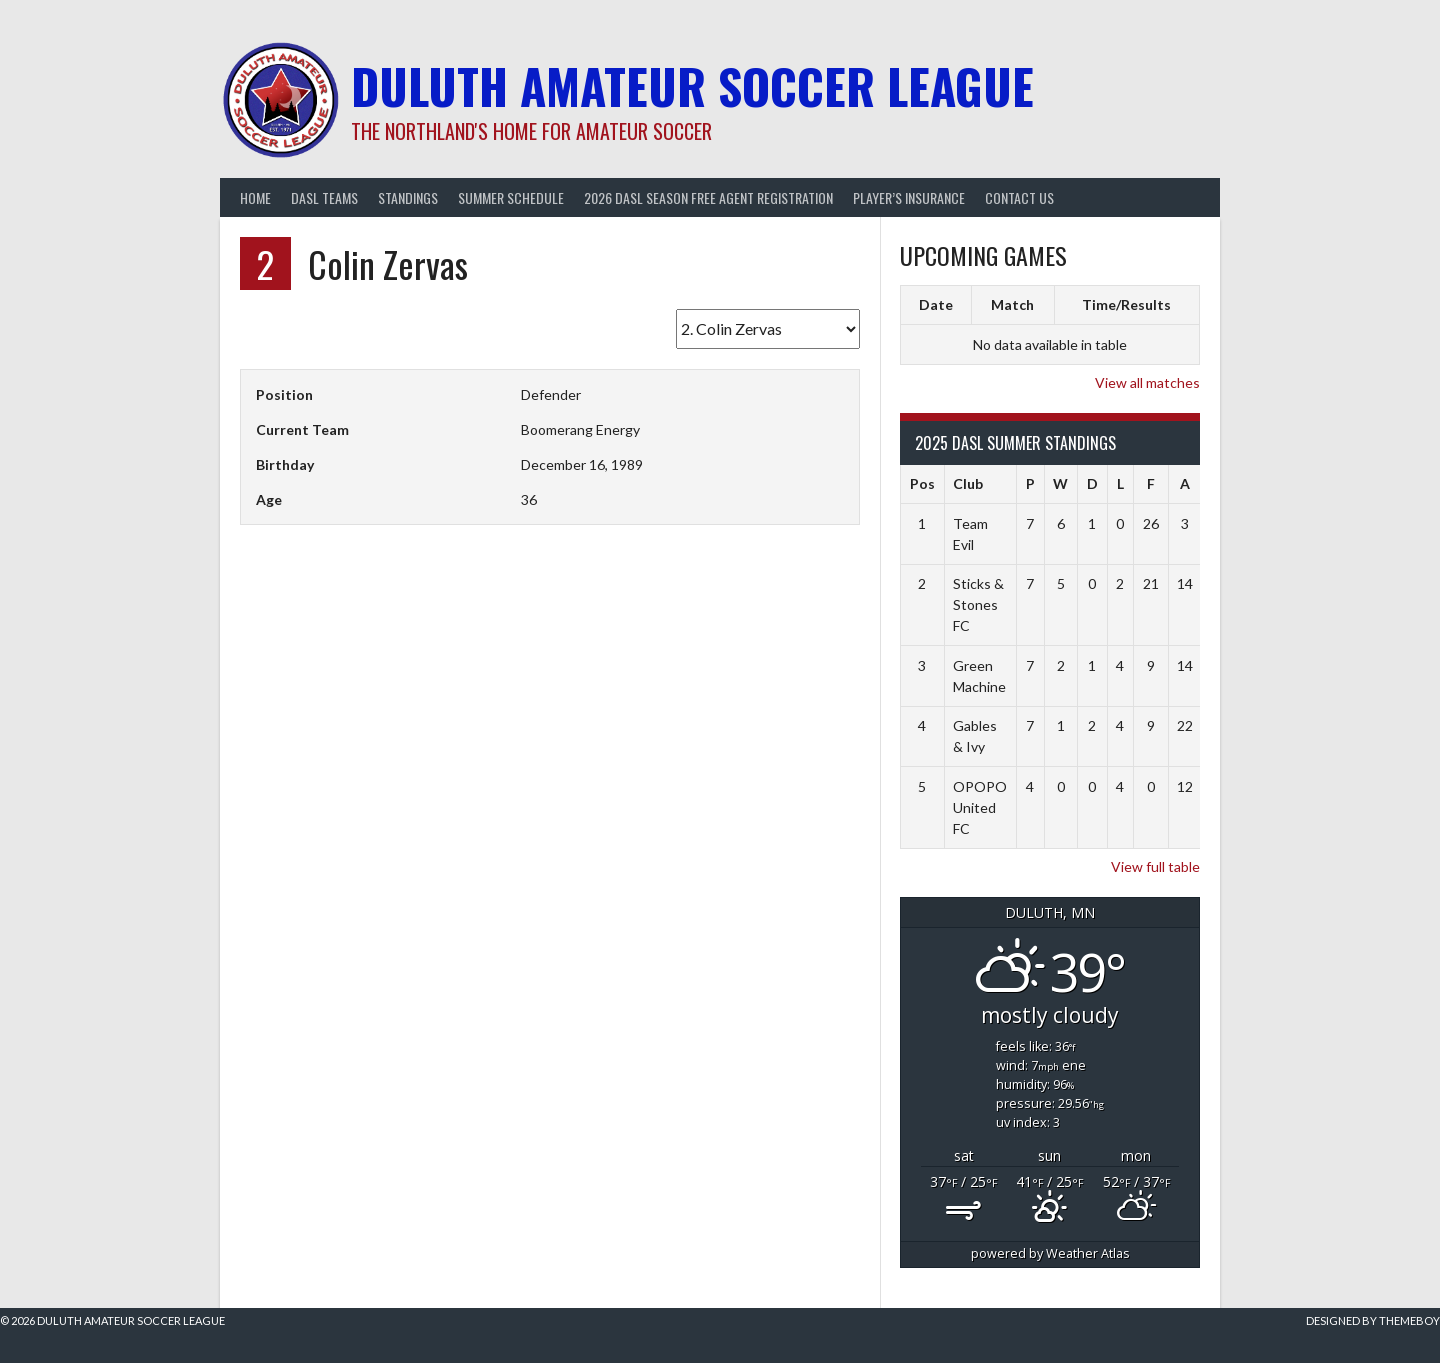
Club (968, 483)
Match (1012, 304)
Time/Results (1126, 304)
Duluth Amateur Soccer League (692, 85)
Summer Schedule (511, 197)
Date (936, 304)
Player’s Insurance (909, 197)
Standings (408, 197)
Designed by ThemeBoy (1373, 1320)
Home (255, 197)
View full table (1155, 866)
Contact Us (1019, 197)
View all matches (1147, 382)
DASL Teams (324, 197)
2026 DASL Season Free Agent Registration (708, 197)
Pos (922, 483)
